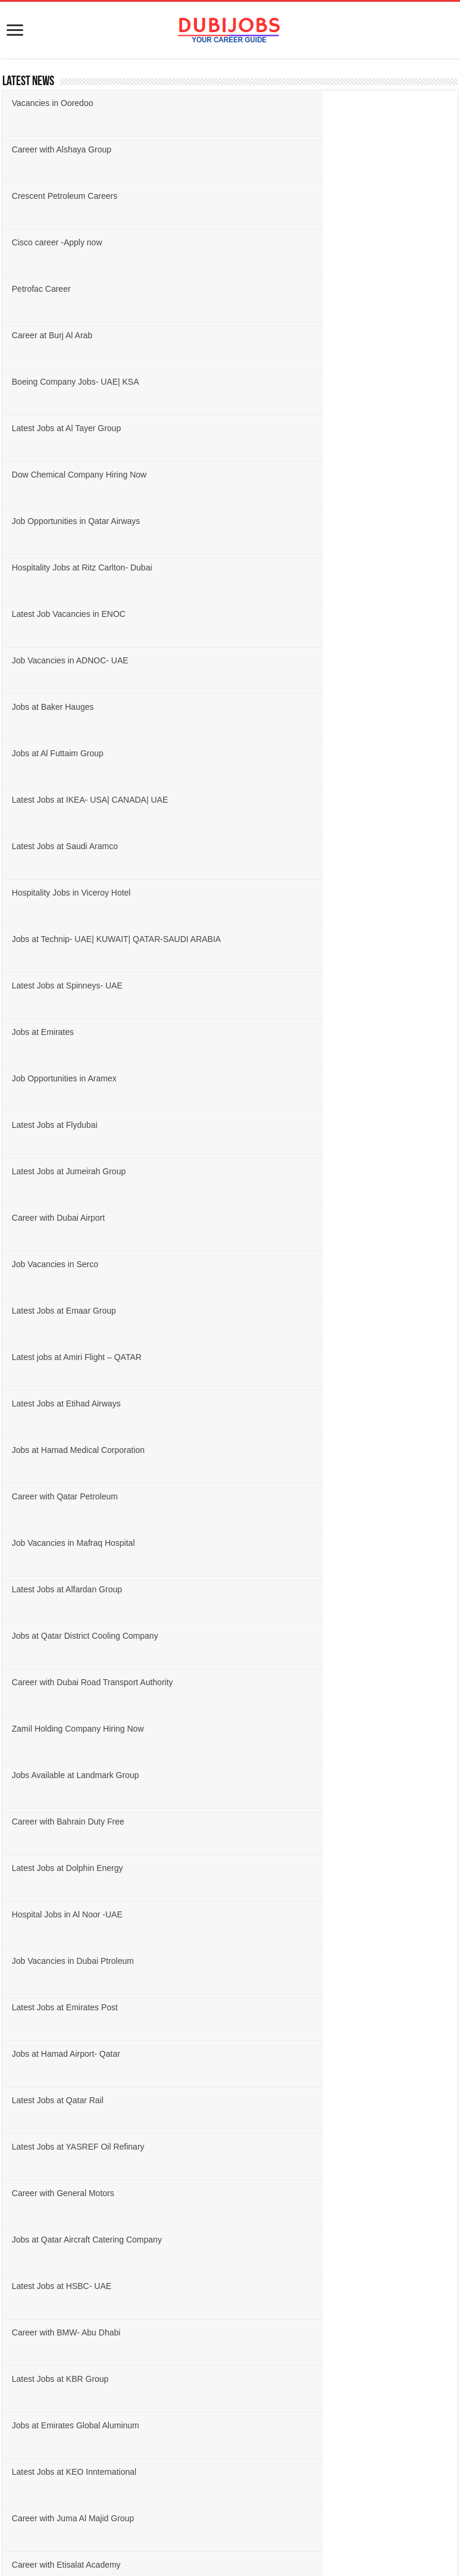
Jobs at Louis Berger (52, 1543)
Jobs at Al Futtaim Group (60, 428)
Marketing (25, 2262)
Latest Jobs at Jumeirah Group (298, 614)
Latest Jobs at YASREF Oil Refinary (80, 1125)
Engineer (23, 1985)
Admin (19, 1967)
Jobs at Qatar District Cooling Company (315, 846)
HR (14, 2151)
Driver (18, 2096)
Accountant (27, 1948)
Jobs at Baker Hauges (283, 381)
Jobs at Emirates (45, 567)
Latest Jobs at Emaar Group (66, 707)
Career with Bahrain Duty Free (298, 939)
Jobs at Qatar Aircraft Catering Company (89, 1171)
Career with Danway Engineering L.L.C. (87, 1450)
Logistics (23, 2207)
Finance (22, 2133)
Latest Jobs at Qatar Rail (287, 1078)
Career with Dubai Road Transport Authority (95, 892)
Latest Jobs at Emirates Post (295, 1032)
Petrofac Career (43, 196)
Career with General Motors (293, 1125)
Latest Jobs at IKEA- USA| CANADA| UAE (320, 428)
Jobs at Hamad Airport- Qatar (68, 1078)
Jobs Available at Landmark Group (78, 939)
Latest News (28, 82)
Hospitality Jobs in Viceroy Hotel (301, 474)
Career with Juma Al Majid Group (75, 1310)
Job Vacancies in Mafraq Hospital (303, 799)
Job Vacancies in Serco (285, 660)
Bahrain (21, 1811)
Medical (21, 2244)
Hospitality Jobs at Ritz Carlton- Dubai (84, 335)
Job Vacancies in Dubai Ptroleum (75, 1032)
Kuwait (20, 1792)
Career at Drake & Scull (285, 1450)
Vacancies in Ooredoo (55, 103)
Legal (17, 2188)
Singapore (25, 1884)
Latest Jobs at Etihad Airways (68, 753)
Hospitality (26, 2022)
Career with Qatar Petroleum (67, 799)
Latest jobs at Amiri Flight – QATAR (306, 707)
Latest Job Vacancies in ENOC (298, 335)
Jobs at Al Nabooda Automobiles (302, 1403)
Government (29, 2004)
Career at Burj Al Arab (282, 196)
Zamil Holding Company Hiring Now (308, 892)
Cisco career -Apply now (287, 149)
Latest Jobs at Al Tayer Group (296, 242)
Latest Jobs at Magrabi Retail (68, 1403)
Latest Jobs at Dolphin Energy (70, 985)
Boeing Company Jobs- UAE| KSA (78, 242)
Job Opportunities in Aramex (294, 567)
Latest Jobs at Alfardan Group (69, 846)
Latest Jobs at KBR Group (290, 1217)
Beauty (20, 2041)
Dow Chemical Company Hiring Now (81, 289)
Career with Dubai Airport (60, 660)
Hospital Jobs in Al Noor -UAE (297, 985)
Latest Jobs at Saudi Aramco (67, 474)
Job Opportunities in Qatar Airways (306, 289)
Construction (30, 2059)
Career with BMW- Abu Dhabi (68, 1217)
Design (20, 2114)
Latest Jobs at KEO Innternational (304, 1264)
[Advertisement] (230, 2419)
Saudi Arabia (30, 1737)
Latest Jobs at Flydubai (57, 614)
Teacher (22, 2280)
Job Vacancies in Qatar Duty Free (304, 1357)
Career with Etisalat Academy (296, 1310)
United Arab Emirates (45, 1718)
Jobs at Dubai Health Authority (70, 1357)
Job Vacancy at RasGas (286, 1496)
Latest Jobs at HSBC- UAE (291, 1171)
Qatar (18, 1774)
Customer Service (39, 2077)
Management (31, 2225)
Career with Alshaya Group (291, 103)
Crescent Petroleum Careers (67, 149)
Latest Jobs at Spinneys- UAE (297, 521)
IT (11, 2170)
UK (13, 1866)
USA (16, 1848)
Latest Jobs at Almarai (55, 1496)
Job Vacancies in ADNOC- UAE (72, 381)
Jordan (20, 1829)
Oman (18, 1755)
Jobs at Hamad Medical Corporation (308, 753)
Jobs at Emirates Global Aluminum (78, 1264)
